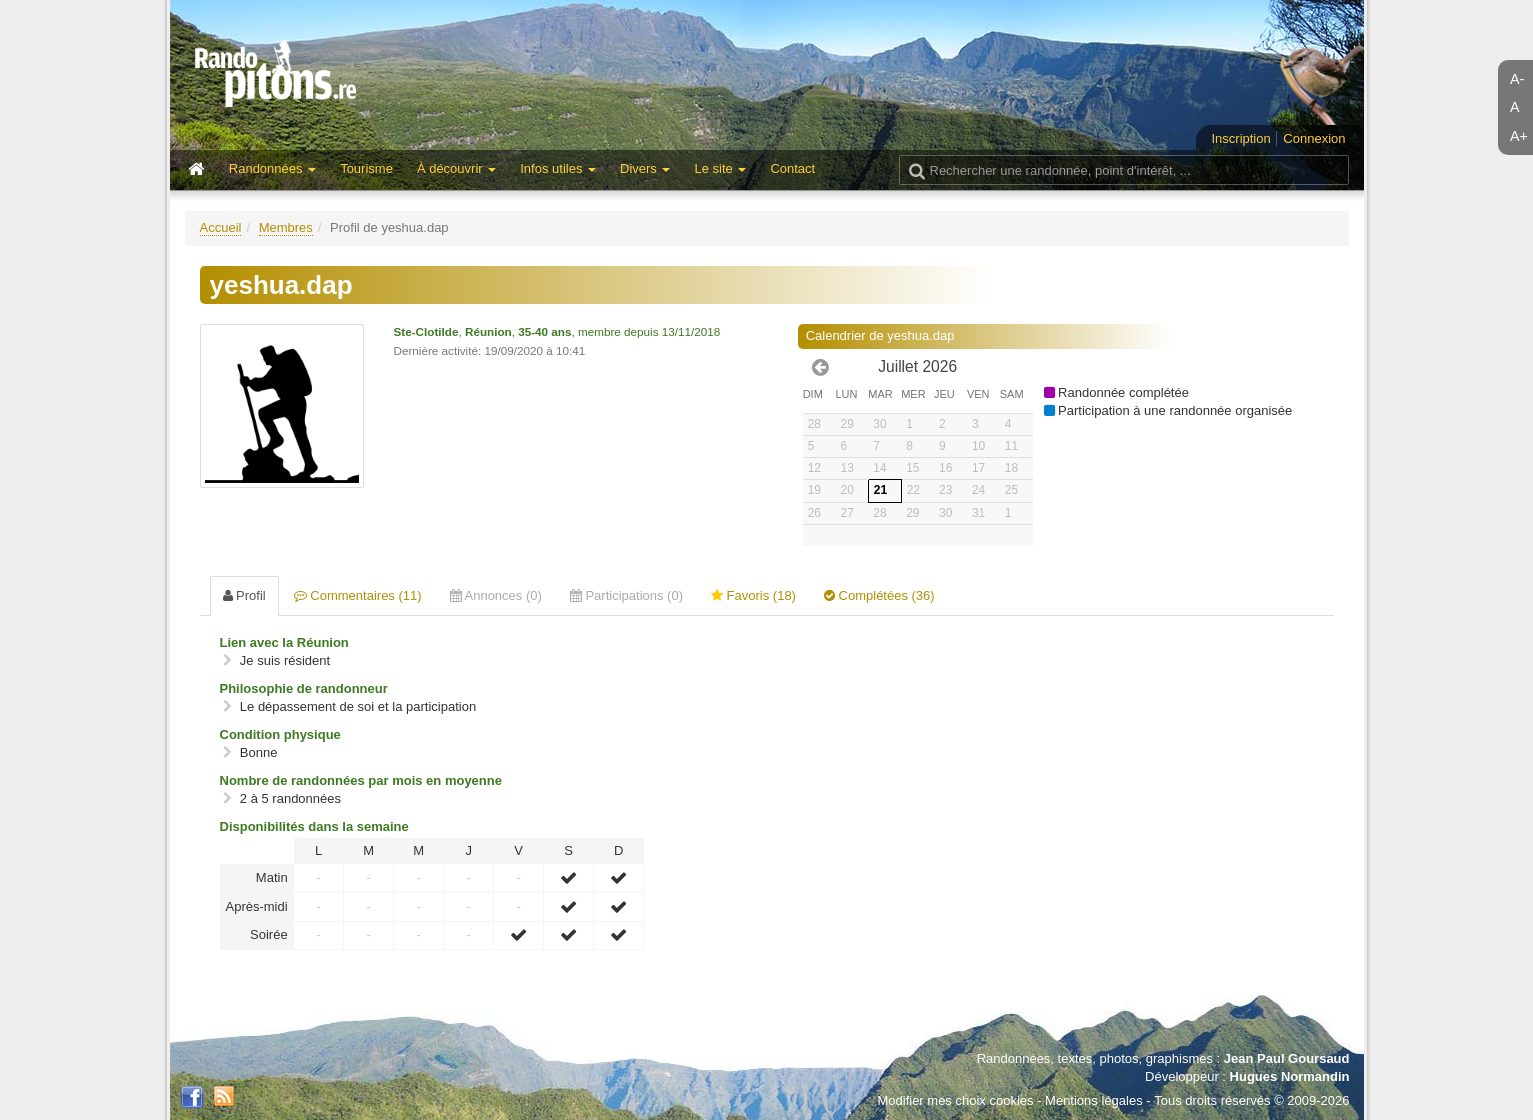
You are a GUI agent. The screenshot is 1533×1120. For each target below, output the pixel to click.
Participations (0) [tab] (626, 595)
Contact (792, 168)
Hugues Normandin (1290, 1076)
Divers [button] (645, 168)
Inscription (1240, 138)
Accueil (221, 227)
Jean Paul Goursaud (1287, 1058)
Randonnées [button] (272, 168)
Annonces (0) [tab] (496, 595)
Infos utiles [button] (558, 168)
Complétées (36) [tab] (879, 595)
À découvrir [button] (456, 168)
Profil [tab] (244, 595)
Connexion (1314, 138)
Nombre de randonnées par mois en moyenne (361, 780)
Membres (286, 227)
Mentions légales (1094, 1100)
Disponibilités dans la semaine (314, 826)
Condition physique (280, 734)
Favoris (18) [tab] (753, 595)
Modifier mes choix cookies (955, 1100)
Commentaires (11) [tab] (358, 595)
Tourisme (366, 168)
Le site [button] (720, 168)
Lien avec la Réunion (284, 642)
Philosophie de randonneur (304, 688)
